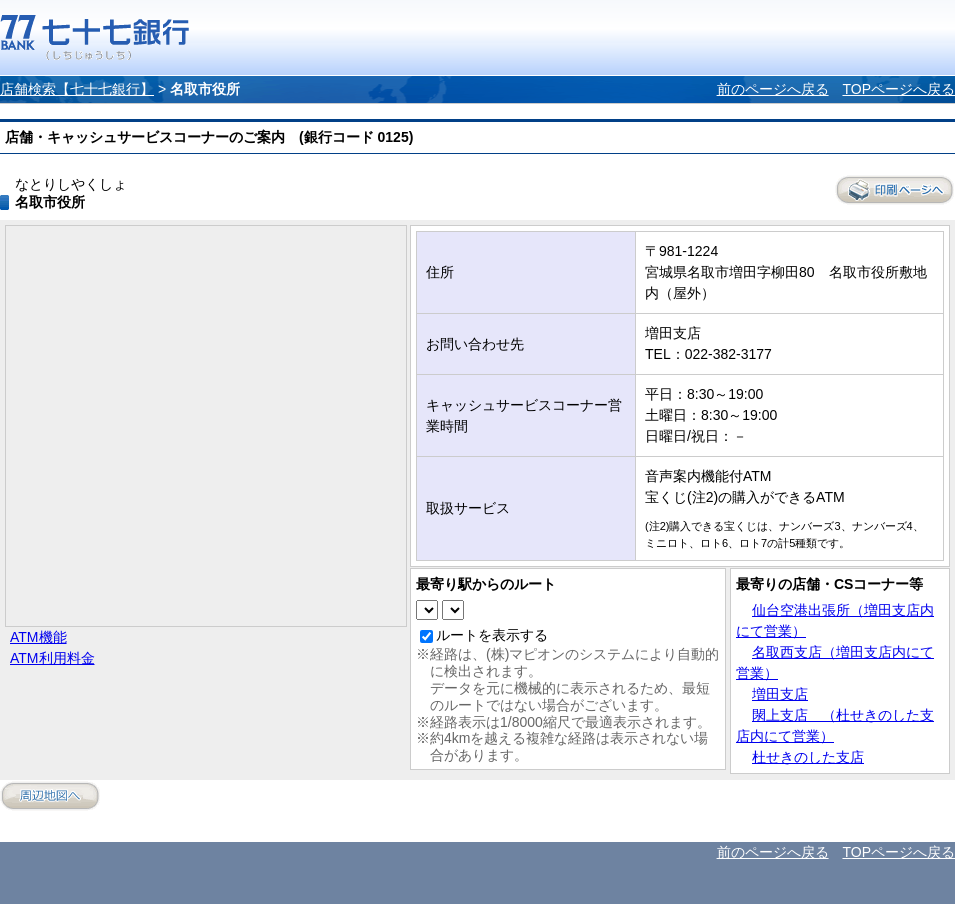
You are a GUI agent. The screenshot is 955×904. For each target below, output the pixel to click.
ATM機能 (38, 637)
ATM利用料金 (52, 658)
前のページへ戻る (773, 89)
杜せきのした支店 (808, 757)
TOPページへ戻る (898, 89)
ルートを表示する (492, 635)
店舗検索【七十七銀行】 (77, 89)
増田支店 (780, 694)
